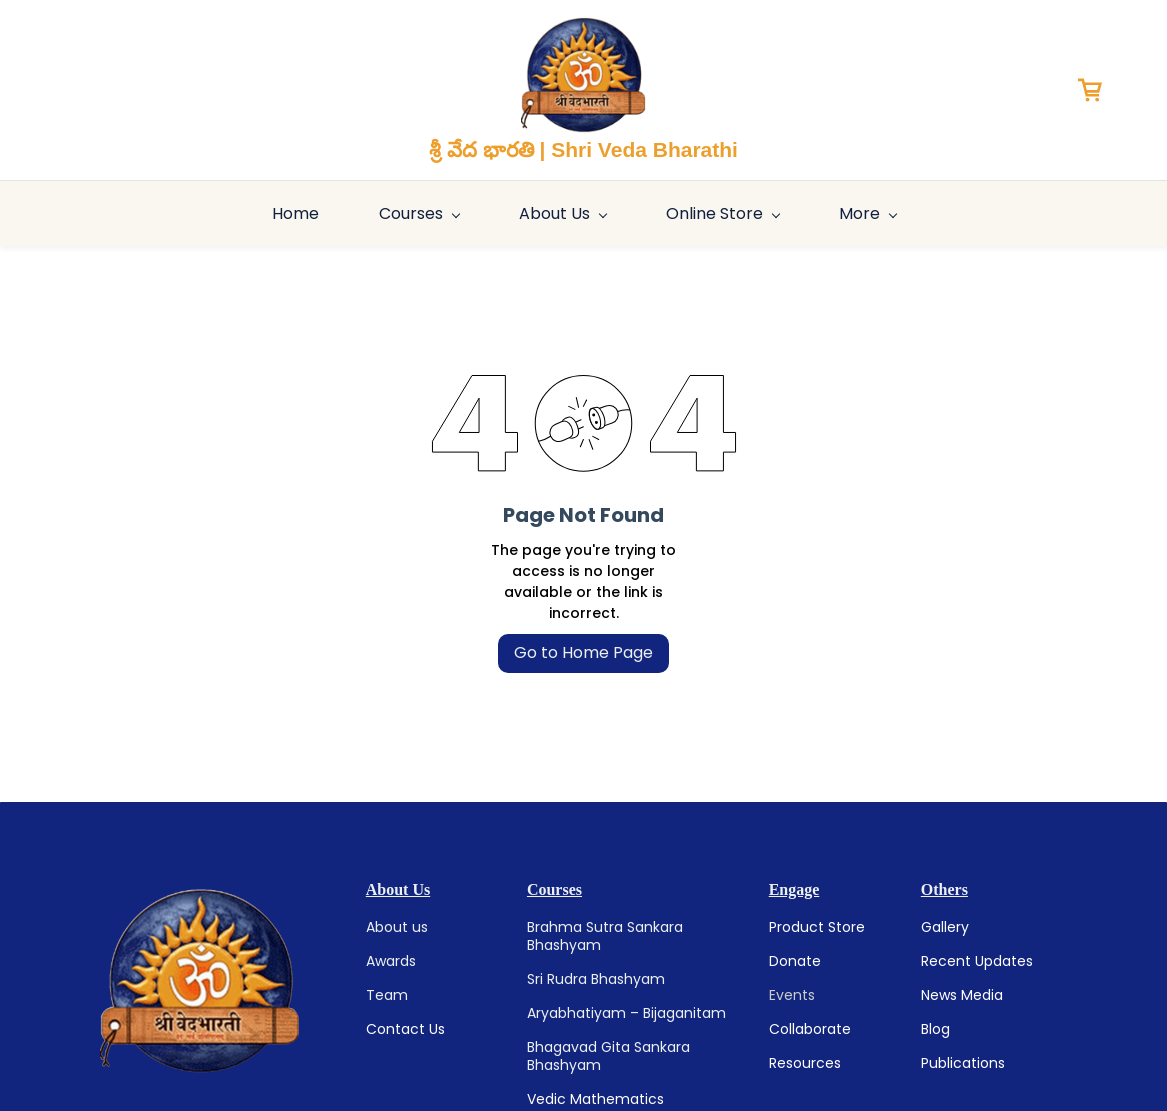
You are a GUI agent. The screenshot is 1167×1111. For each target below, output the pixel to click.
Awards (391, 961)
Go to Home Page (583, 652)
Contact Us (405, 1029)
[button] (1097, 90)
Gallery (945, 927)
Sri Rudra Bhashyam (596, 979)
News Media (962, 995)
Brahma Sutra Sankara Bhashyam (605, 936)
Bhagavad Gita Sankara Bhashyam (608, 1056)
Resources (805, 1063)
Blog (935, 1029)
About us (397, 927)
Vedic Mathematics (595, 1099)
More (1088, 213)
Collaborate (810, 1029)
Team (387, 995)
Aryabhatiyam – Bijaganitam (626, 1013)
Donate (795, 961)
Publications (963, 1063)
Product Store (817, 927)
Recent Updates (977, 961)
